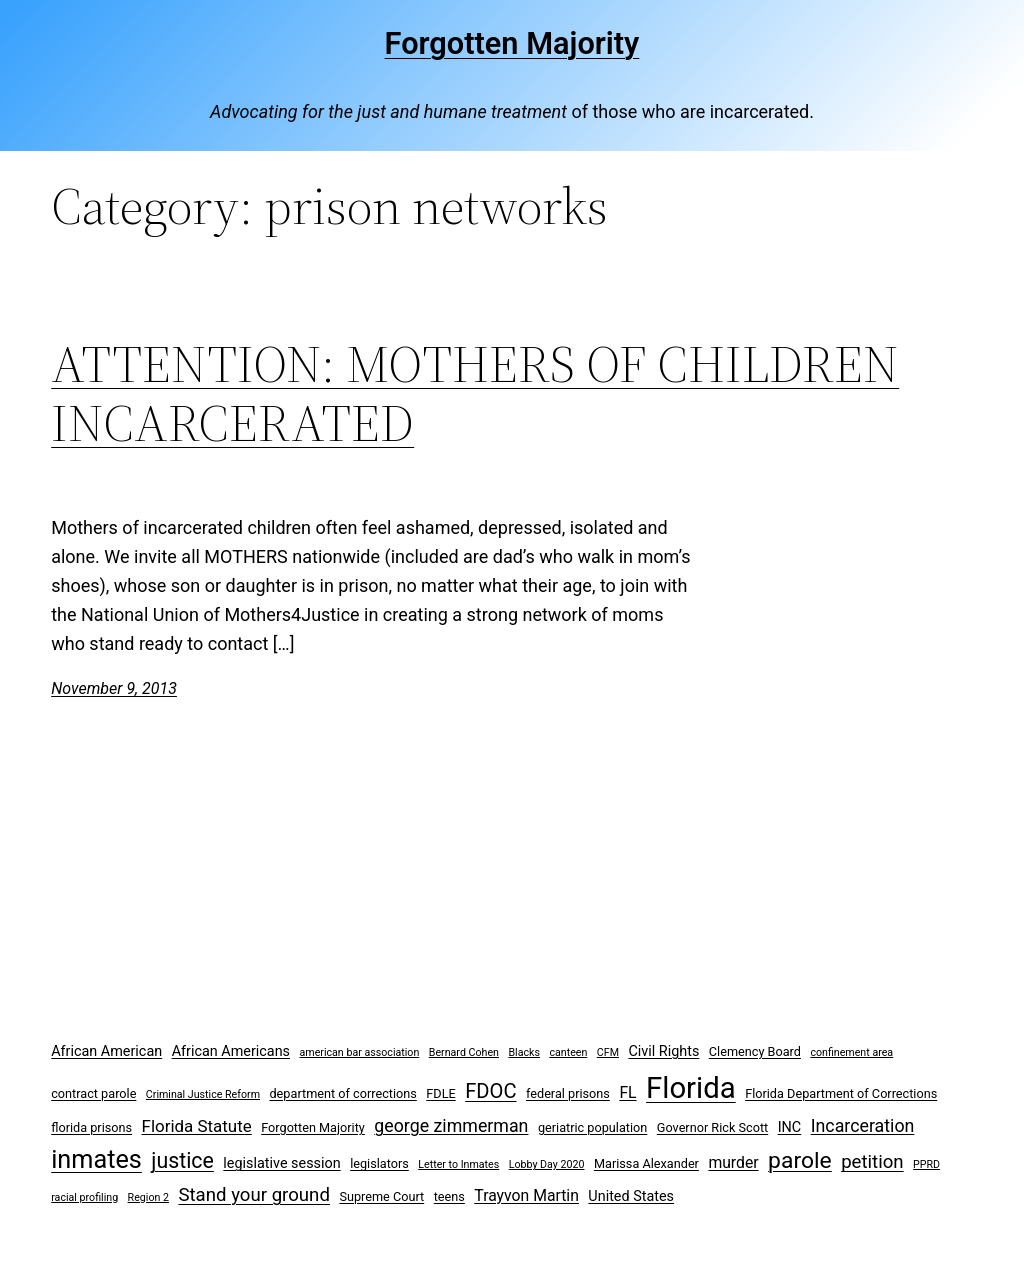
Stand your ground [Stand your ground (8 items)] (253, 1195)
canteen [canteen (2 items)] (568, 1052)
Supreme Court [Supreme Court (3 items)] (381, 1196)
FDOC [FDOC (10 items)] (490, 1091)
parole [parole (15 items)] (800, 1160)
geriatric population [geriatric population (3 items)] (592, 1127)
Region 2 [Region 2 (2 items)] (148, 1197)
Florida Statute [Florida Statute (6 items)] (197, 1126)
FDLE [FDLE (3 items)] (440, 1093)
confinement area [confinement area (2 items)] (851, 1052)
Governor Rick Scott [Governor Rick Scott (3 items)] (712, 1127)
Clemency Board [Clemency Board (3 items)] (755, 1051)
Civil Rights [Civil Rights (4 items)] (663, 1051)
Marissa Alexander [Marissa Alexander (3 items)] (646, 1163)
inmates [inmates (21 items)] (96, 1159)
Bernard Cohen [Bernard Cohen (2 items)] (464, 1052)
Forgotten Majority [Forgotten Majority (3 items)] (313, 1127)
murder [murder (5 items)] (733, 1162)
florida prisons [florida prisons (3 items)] (91, 1127)
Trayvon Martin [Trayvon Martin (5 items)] (526, 1195)
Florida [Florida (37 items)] (691, 1088)
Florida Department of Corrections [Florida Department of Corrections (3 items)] (841, 1093)
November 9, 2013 (114, 688)
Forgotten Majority (512, 43)
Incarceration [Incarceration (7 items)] (863, 1125)
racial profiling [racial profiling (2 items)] (84, 1197)
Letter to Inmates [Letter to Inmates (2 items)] (458, 1164)
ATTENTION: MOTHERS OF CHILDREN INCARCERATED (475, 394)
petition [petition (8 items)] (872, 1162)
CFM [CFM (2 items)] (608, 1052)
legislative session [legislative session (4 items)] (281, 1163)
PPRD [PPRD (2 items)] (926, 1164)
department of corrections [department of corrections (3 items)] (342, 1093)
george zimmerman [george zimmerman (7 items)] (451, 1125)
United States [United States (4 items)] (631, 1196)
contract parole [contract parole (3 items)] (93, 1093)
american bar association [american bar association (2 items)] (360, 1052)
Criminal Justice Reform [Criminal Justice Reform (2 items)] (203, 1094)
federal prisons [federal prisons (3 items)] (568, 1093)
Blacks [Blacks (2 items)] (524, 1052)
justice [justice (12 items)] (182, 1160)
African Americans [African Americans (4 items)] (231, 1051)
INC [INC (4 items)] (790, 1127)
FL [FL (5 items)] (627, 1092)
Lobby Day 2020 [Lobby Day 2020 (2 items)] (547, 1164)
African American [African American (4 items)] (106, 1051)
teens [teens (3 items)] (449, 1196)
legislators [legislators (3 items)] (379, 1163)
